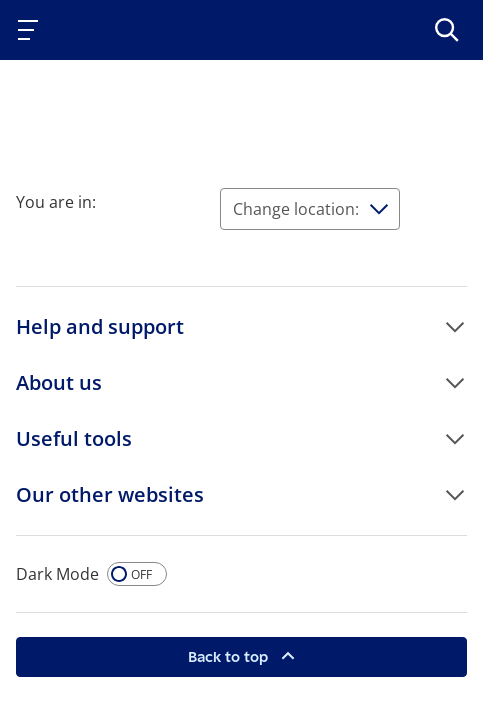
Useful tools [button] (74, 438)
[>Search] (447, 30)
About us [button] (59, 382)
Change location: (296, 209)
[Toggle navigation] (32, 30)
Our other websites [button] (110, 494)
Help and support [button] (100, 326)
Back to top (230, 656)
